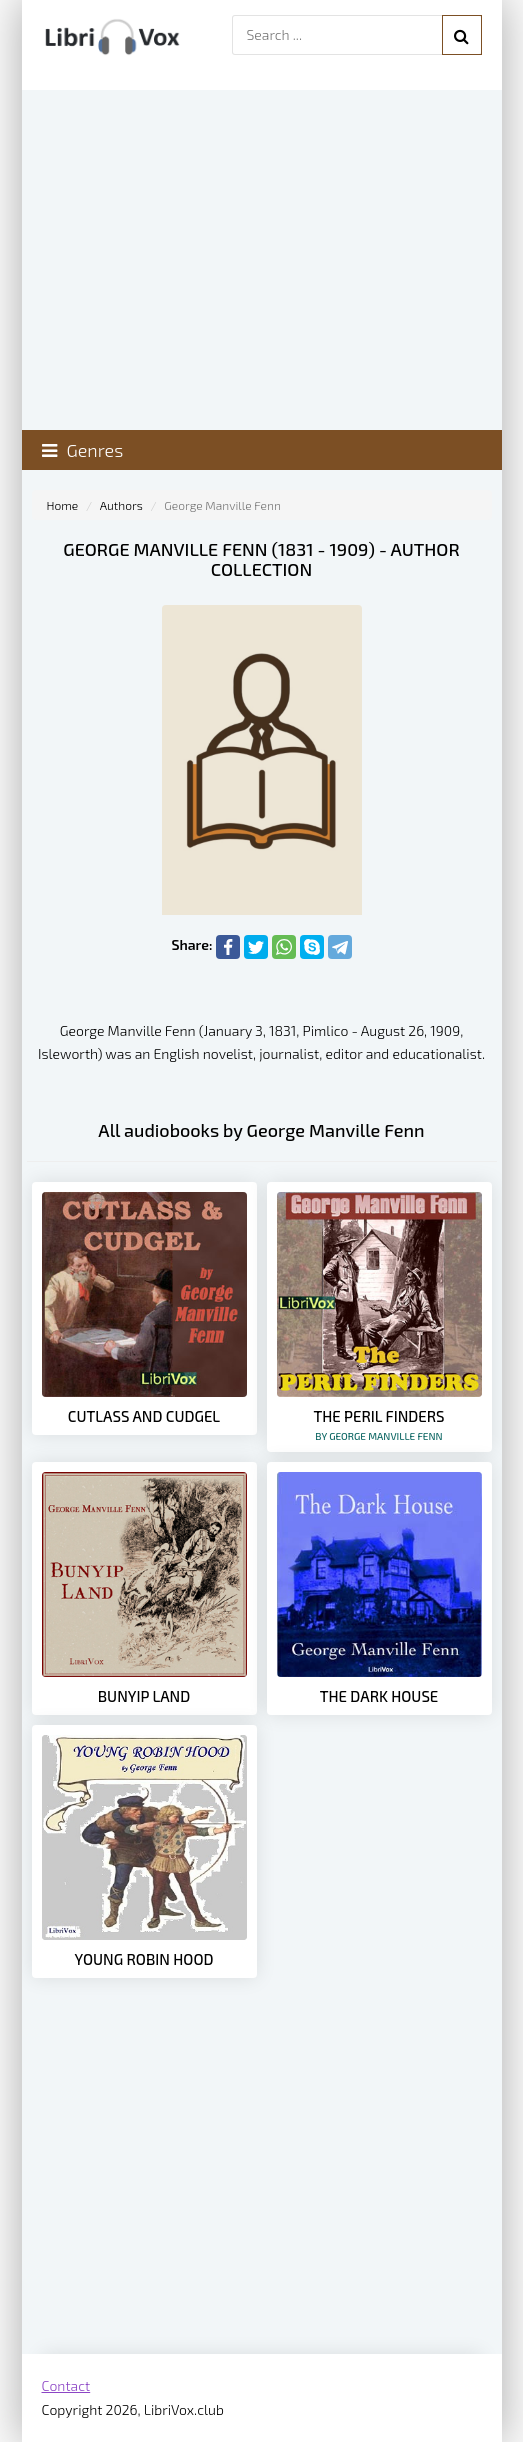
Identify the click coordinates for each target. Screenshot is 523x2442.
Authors (121, 505)
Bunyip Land (144, 1696)
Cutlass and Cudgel (144, 1416)
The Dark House (379, 1696)
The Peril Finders (379, 1424)
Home (63, 505)
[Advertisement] (262, 2194)
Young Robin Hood (144, 1959)
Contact (66, 2385)
